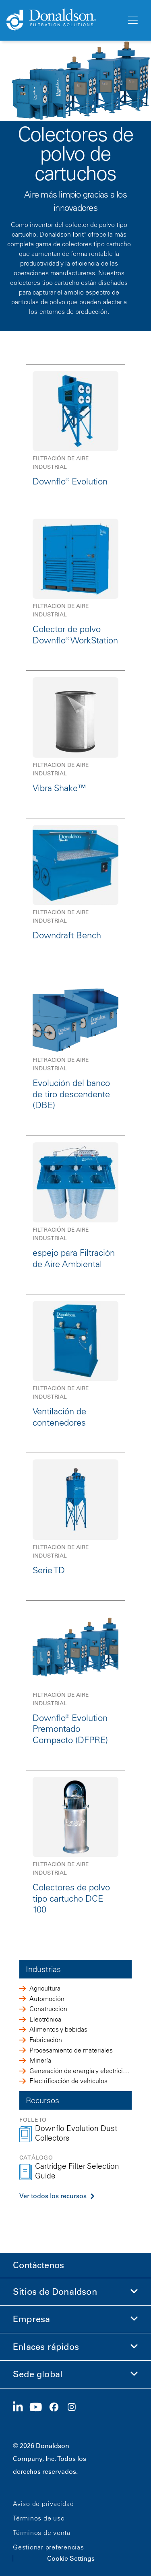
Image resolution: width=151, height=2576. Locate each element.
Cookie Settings (71, 2558)
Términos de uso (38, 2518)
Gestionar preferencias (48, 2547)
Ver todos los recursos (53, 2196)
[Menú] (132, 20)
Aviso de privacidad (43, 2504)
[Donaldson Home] (63, 20)
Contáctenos (38, 2265)
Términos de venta (41, 2533)
